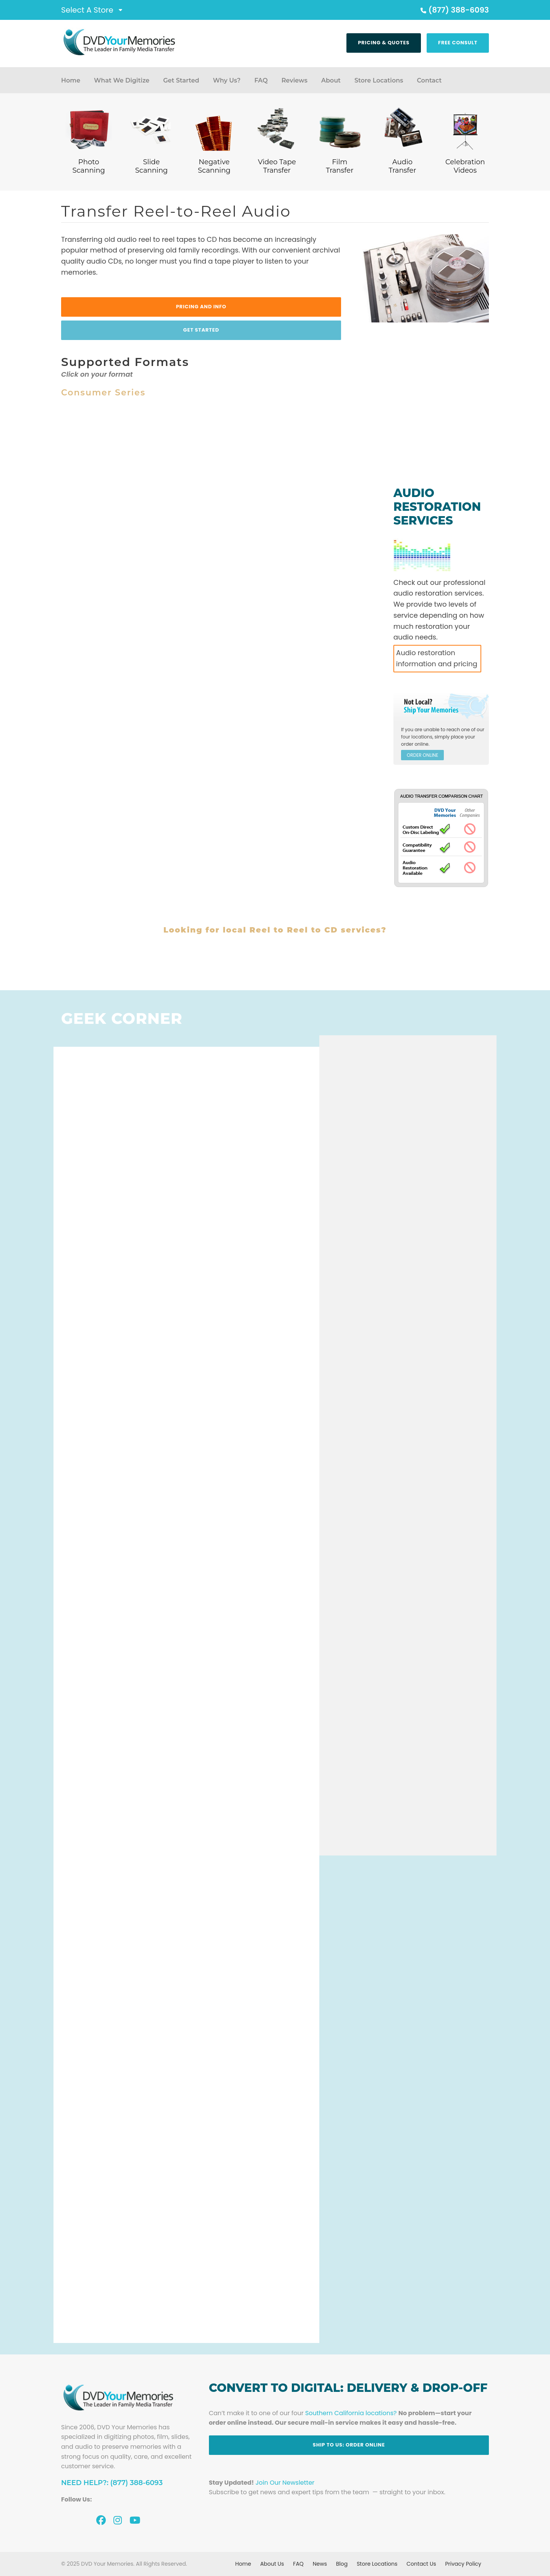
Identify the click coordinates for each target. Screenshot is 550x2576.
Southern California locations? (351, 2413)
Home (70, 80)
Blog (342, 2564)
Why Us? (226, 80)
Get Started (181, 80)
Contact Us (421, 2564)
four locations (416, 736)
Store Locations (378, 80)
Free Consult (457, 42)
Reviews (294, 80)
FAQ (261, 80)
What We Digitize (121, 80)
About (331, 80)
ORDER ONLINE (422, 755)
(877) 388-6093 (454, 10)
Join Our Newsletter (285, 2482)
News (320, 2564)
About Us (272, 2564)
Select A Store (87, 10)
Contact (429, 80)
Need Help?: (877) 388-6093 (112, 2483)
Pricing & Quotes (383, 42)
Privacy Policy (463, 2564)
